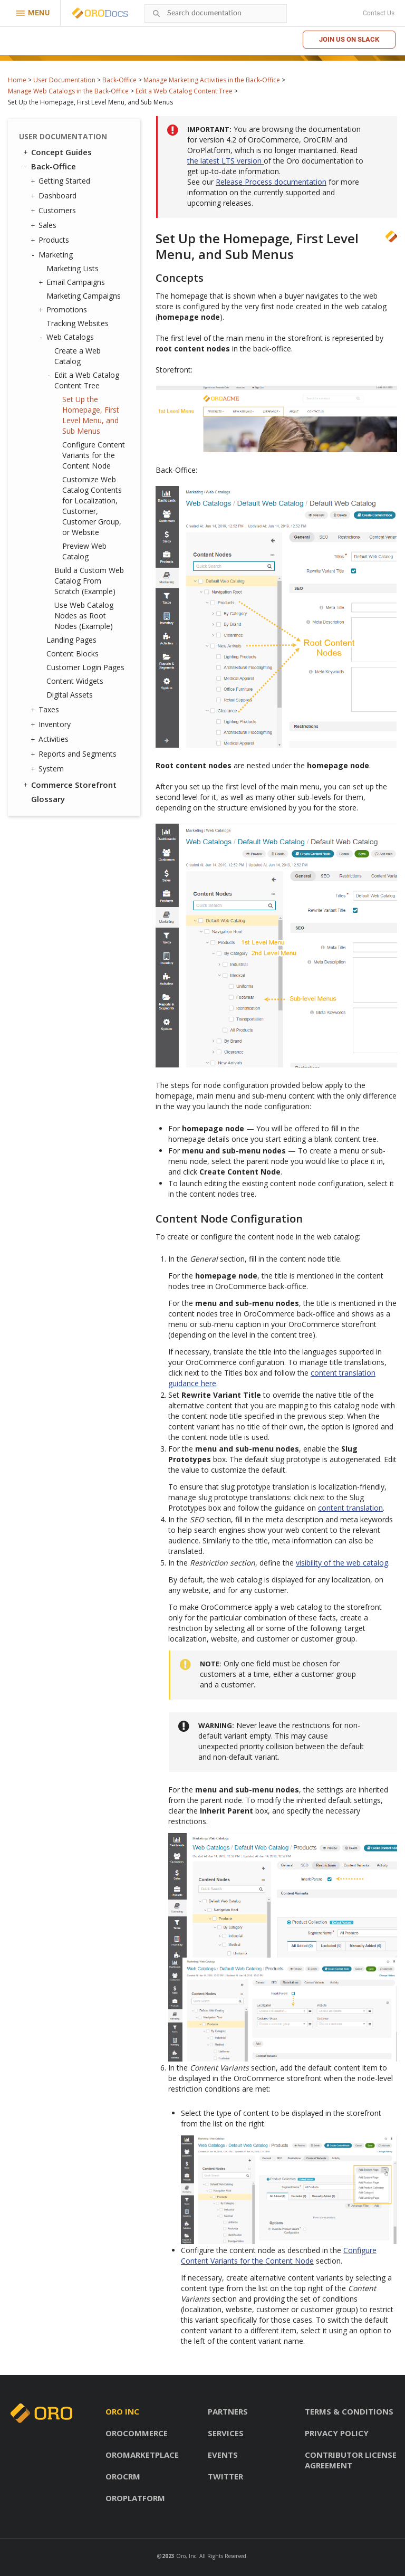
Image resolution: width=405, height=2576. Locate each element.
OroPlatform (135, 2498)
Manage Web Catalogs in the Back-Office (68, 91)
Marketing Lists (72, 268)
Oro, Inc (186, 2556)
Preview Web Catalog (84, 551)
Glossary (48, 799)
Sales (44, 225)
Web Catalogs (67, 337)
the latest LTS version (225, 161)
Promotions (64, 309)
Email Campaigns (73, 282)
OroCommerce (136, 2433)
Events (223, 2454)
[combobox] (215, 13)
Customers (54, 210)
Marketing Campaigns (83, 296)
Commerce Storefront (69, 784)
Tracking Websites (77, 323)
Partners (228, 2411)
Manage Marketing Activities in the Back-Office (211, 79)
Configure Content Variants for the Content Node (93, 455)
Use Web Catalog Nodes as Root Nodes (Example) (83, 615)
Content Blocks (72, 653)
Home (17, 79)
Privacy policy (337, 2433)
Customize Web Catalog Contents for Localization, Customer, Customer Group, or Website (92, 505)
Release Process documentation (271, 182)
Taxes (46, 709)
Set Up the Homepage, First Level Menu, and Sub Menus (90, 415)
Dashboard (54, 195)
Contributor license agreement (351, 2459)
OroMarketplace (142, 2454)
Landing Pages (71, 640)
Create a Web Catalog (77, 356)
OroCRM (122, 2476)
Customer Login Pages (85, 667)
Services (226, 2433)
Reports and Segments (75, 754)
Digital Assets (69, 695)
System (48, 769)
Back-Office (119, 79)
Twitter (225, 2476)
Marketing (53, 255)
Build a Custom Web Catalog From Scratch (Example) (89, 580)
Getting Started (61, 181)
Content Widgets (74, 681)
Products (51, 240)
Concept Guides (57, 152)
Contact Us (378, 13)
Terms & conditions (349, 2411)
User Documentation (64, 79)
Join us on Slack (349, 39)
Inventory (52, 724)
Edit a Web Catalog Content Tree (184, 91)
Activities (51, 739)
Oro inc (122, 2411)
